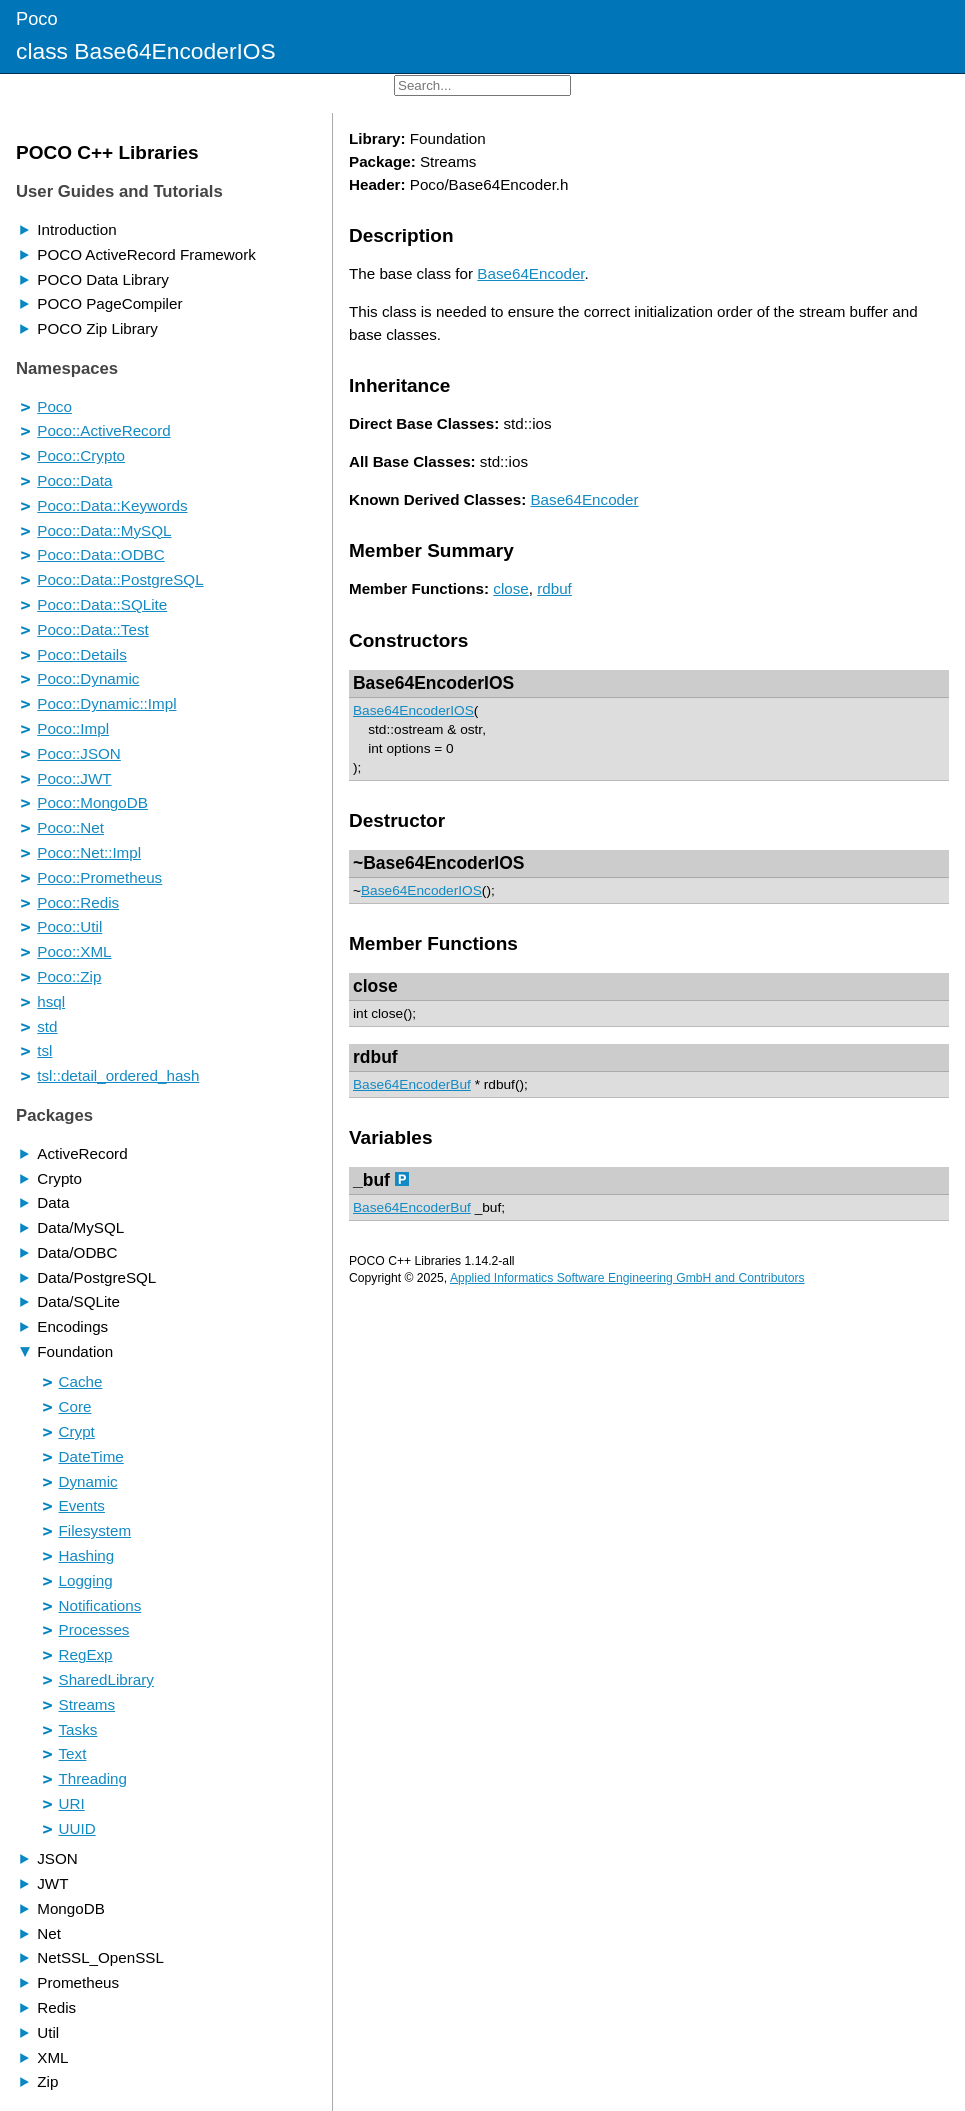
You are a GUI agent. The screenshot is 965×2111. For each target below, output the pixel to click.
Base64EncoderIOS (433, 683)
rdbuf (554, 588)
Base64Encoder (530, 273)
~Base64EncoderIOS (438, 863)
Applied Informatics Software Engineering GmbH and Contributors (627, 1278)
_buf (371, 1180)
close (510, 588)
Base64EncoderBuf (412, 1084)
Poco (37, 18)
